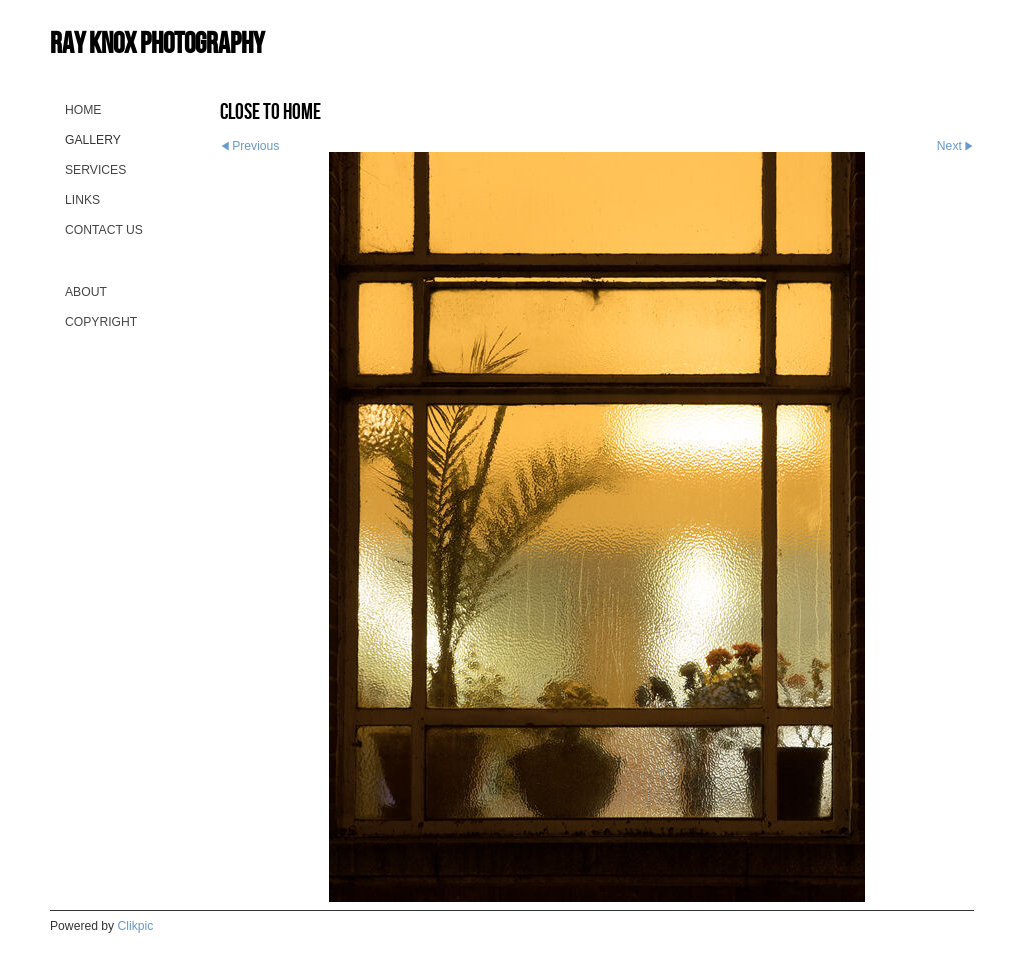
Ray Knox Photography (157, 42)
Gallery (93, 140)
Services (95, 170)
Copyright (101, 322)
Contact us (104, 230)
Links (82, 200)
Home (83, 110)
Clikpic (136, 926)
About (86, 292)
